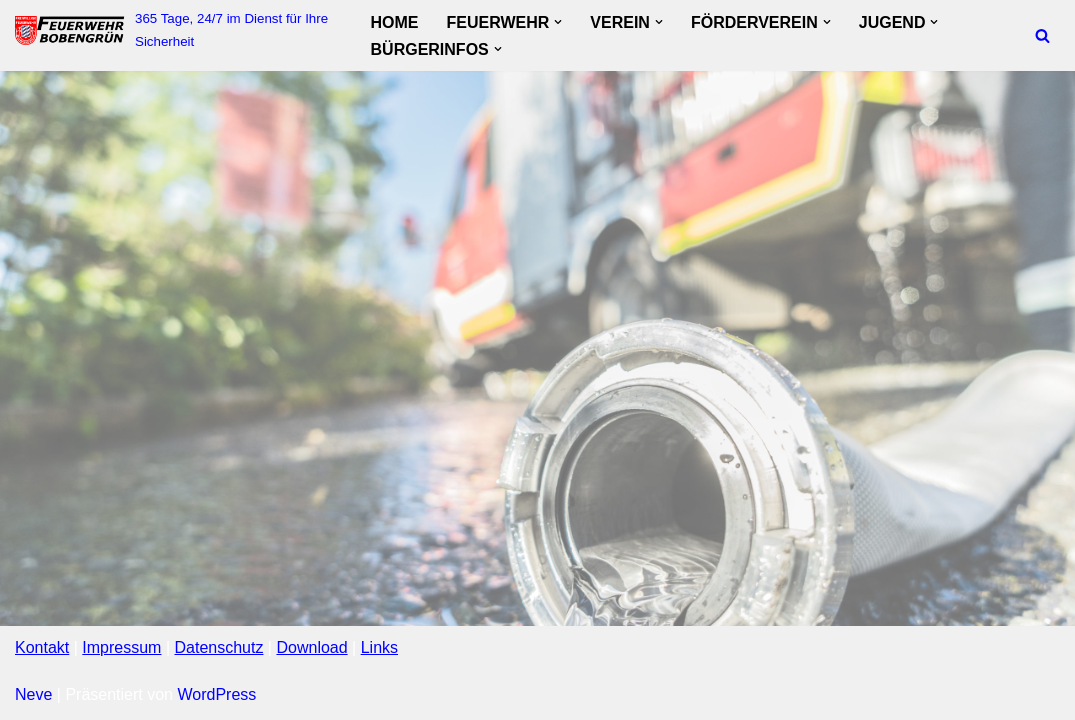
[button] (558, 22)
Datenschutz (218, 647)
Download (311, 647)
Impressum (121, 647)
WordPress (216, 694)
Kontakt (42, 647)
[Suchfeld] (1042, 35)
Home (395, 22)
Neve (33, 694)
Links (379, 647)
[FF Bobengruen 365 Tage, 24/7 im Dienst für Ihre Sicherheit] (176, 30)
